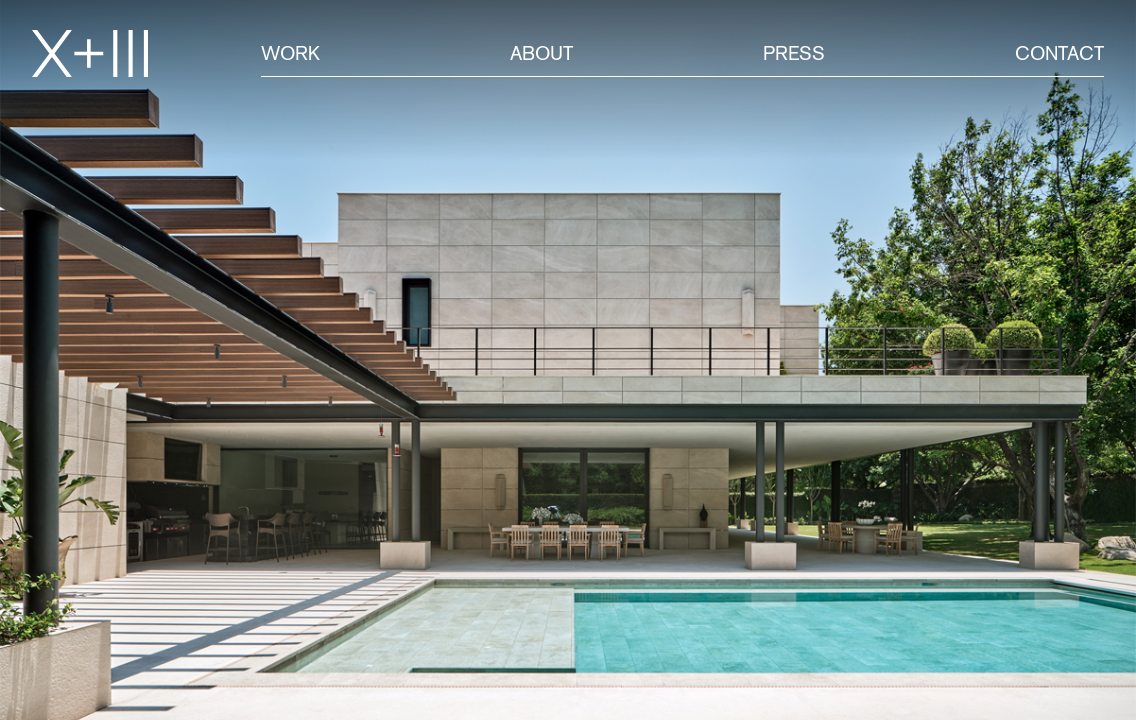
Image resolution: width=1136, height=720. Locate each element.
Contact (1059, 53)
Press (794, 53)
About (541, 53)
